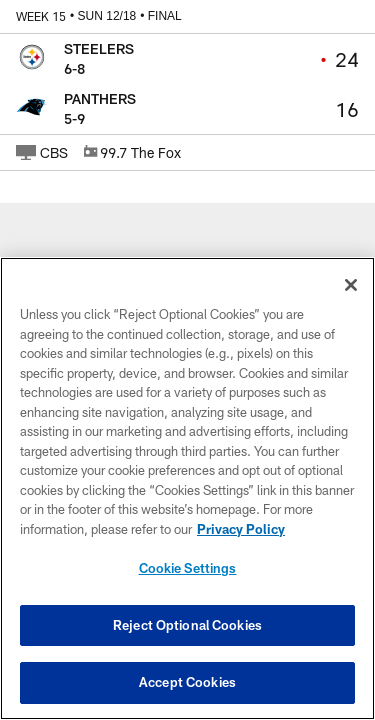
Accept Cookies (187, 682)
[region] (187, 488)
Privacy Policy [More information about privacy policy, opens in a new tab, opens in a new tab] (241, 529)
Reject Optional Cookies (187, 625)
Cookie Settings (188, 568)
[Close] (351, 285)
